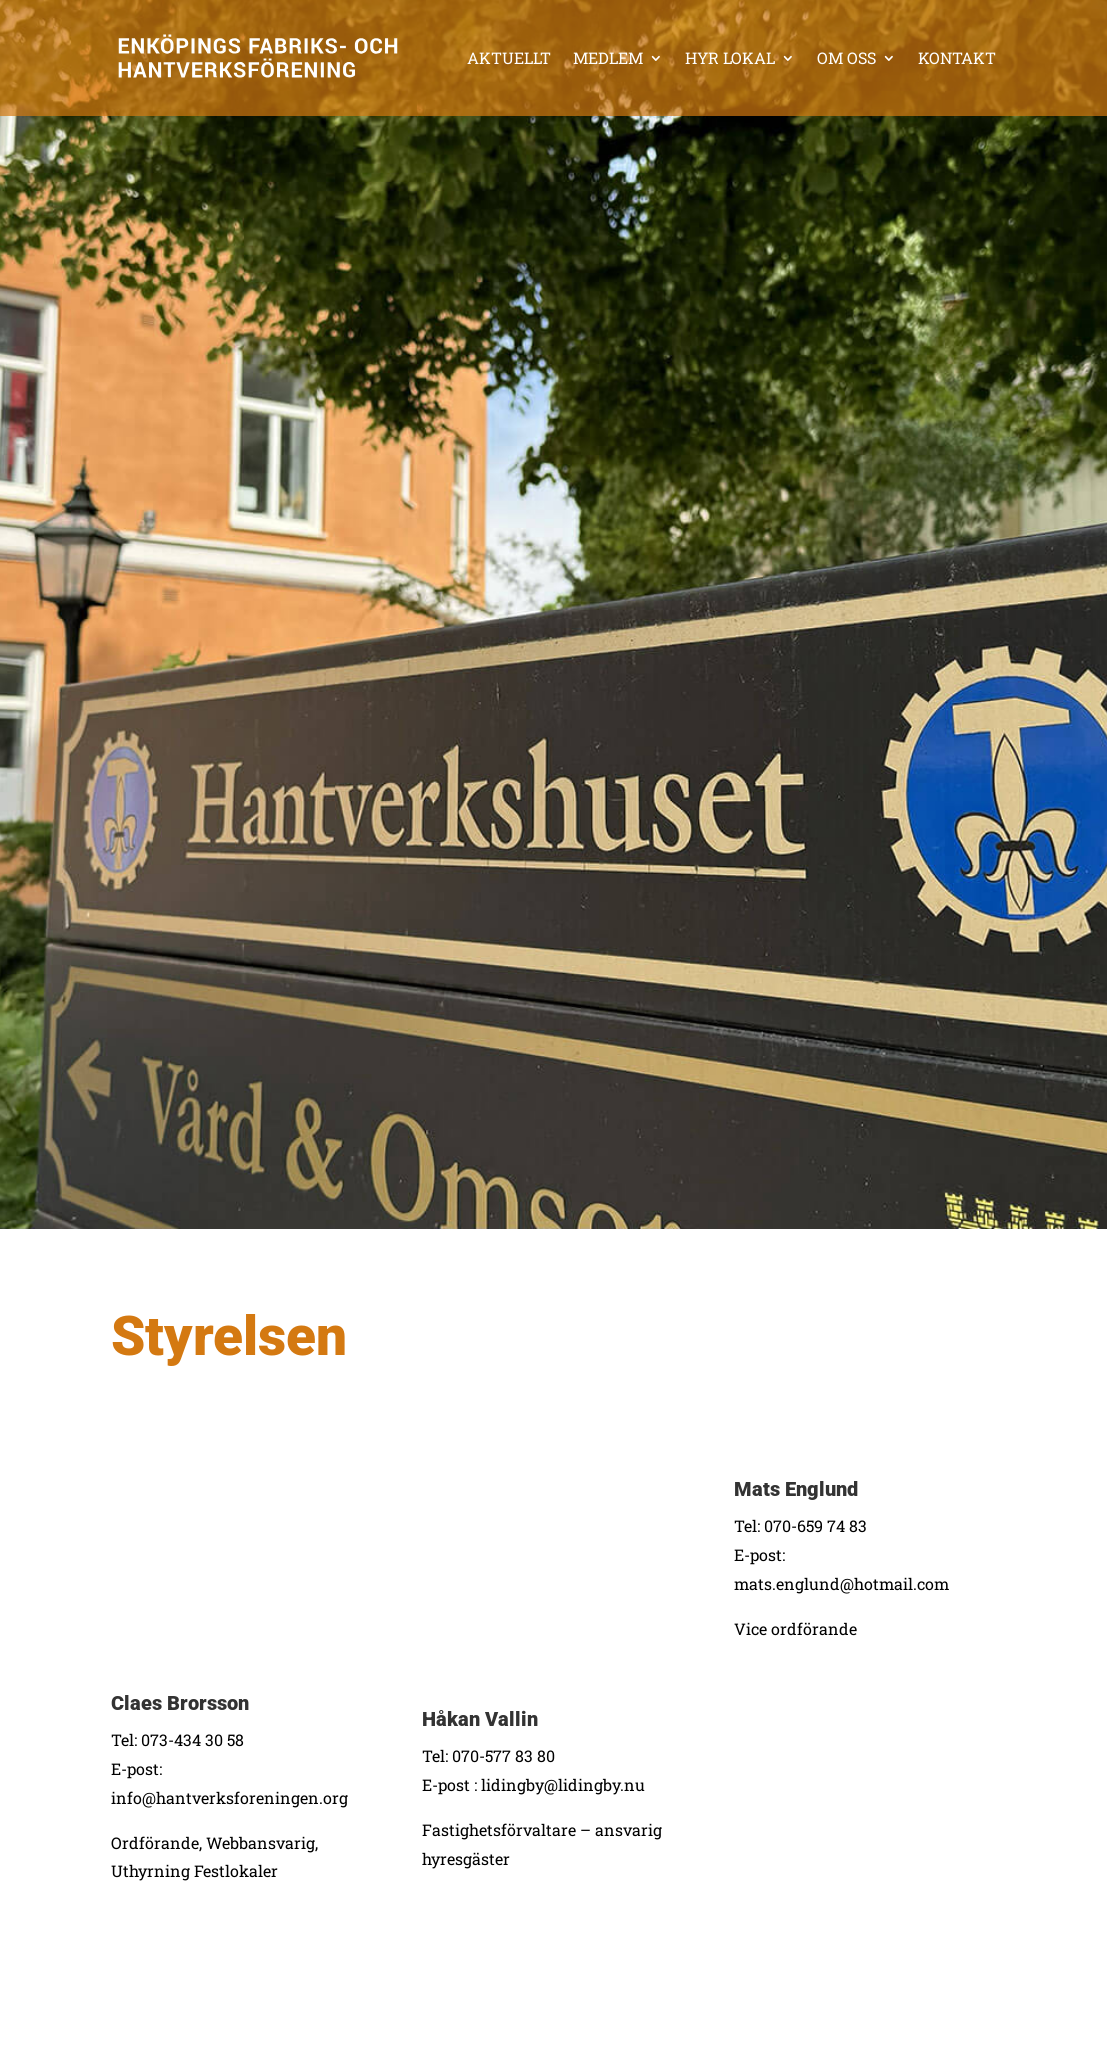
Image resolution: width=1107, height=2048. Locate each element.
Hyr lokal (730, 57)
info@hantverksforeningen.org (229, 1797)
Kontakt (957, 57)
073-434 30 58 (192, 1739)
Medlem (608, 57)
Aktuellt (509, 57)
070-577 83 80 (503, 1755)
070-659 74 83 (815, 1525)
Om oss (846, 57)
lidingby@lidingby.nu (563, 1784)
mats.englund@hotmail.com (841, 1583)
